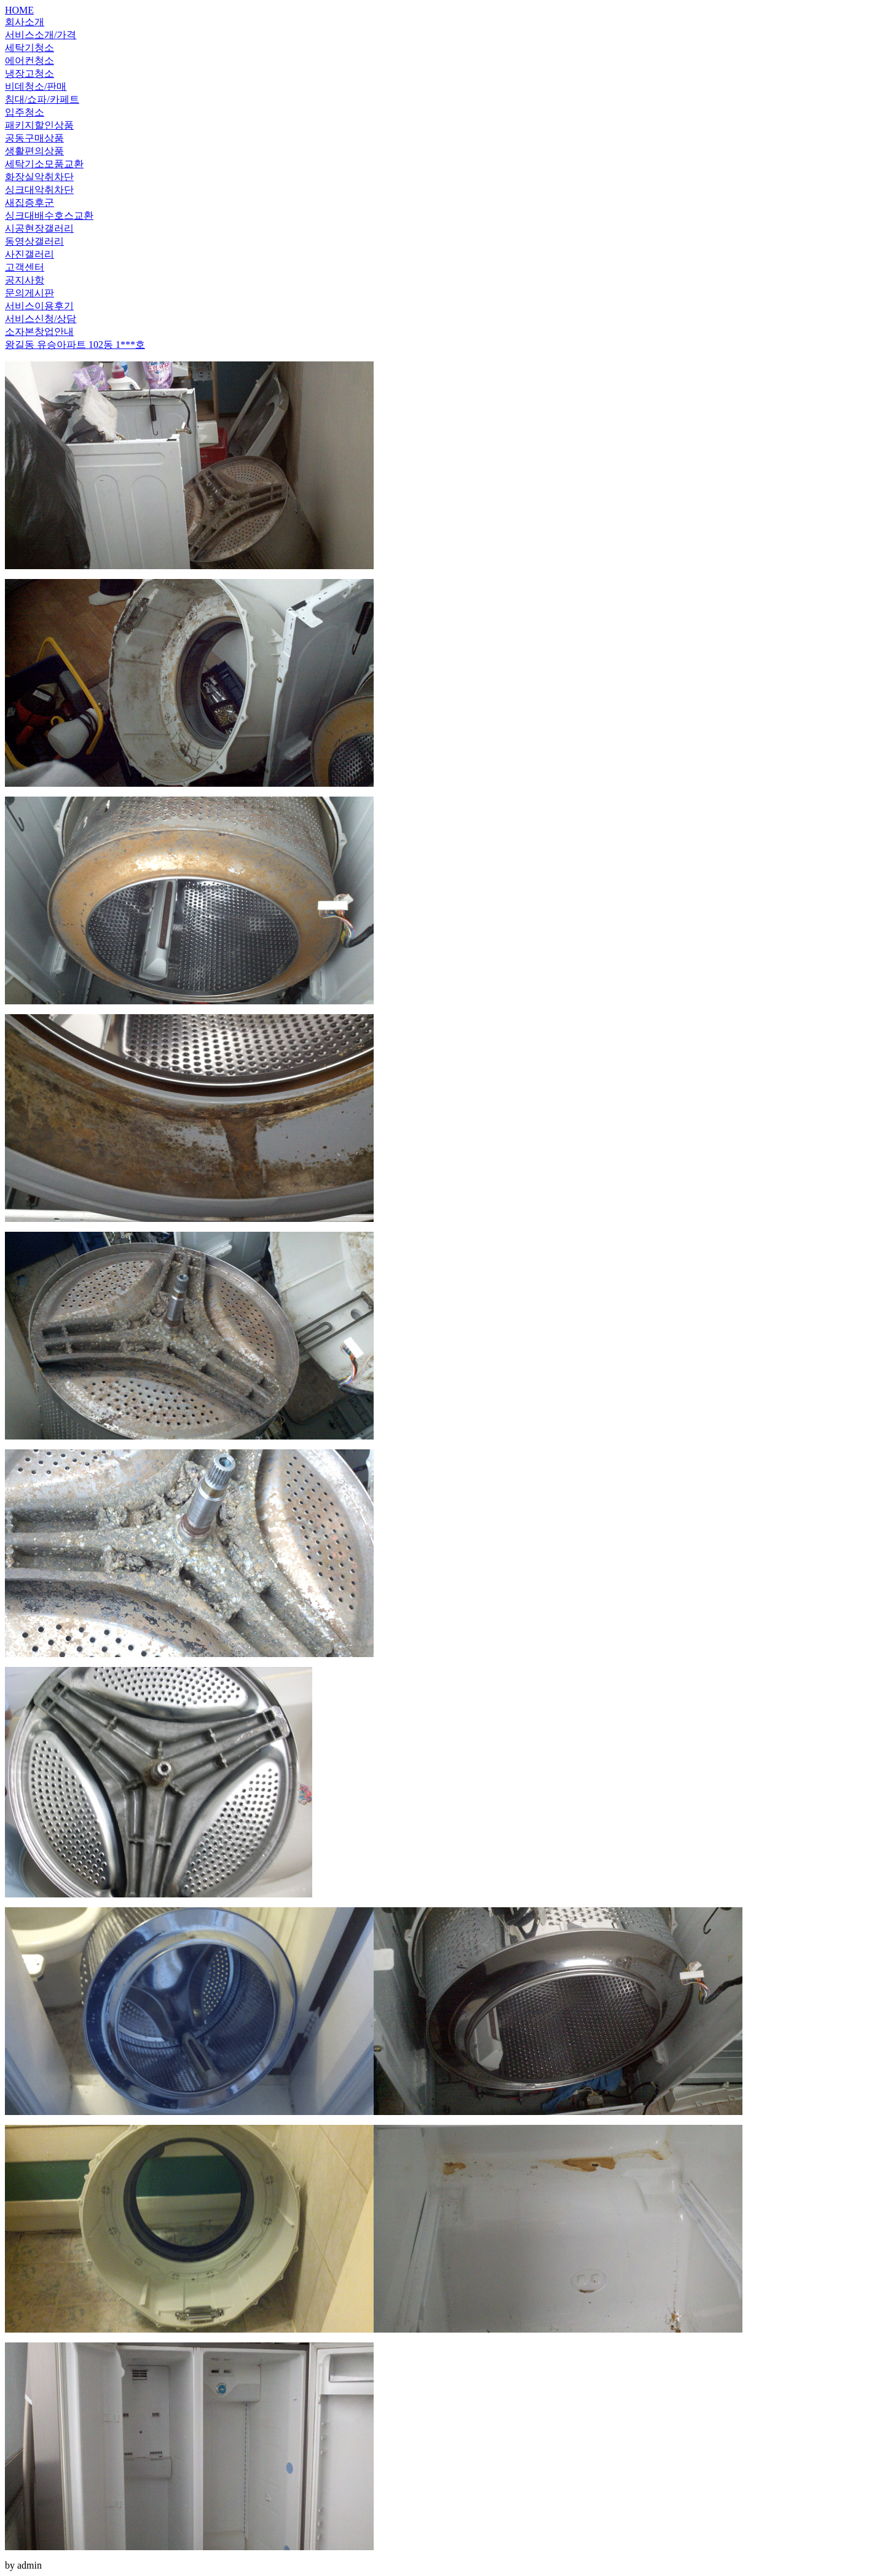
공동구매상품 (34, 138)
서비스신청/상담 (40, 318)
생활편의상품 (34, 151)
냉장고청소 (29, 73)
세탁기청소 (29, 47)
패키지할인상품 (39, 125)
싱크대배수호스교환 (49, 215)
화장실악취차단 (39, 176)
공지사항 (24, 280)
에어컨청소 (29, 60)
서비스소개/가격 (40, 35)
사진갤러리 (29, 254)
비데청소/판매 (35, 86)
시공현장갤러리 (39, 228)
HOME (19, 10)
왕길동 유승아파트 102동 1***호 (75, 344)
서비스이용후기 (39, 306)
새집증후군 (29, 202)
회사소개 (24, 22)
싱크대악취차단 (39, 189)
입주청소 (24, 112)
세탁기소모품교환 (44, 164)
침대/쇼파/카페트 (42, 99)
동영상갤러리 (34, 241)
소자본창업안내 (39, 331)
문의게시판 (29, 293)
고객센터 (24, 267)
